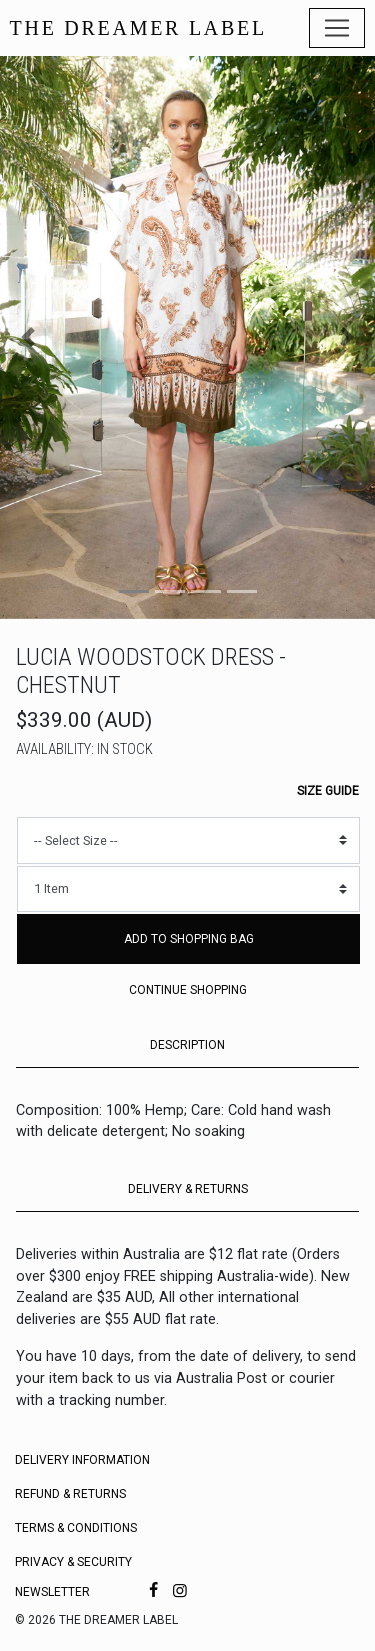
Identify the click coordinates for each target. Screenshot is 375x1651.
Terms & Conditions (76, 1528)
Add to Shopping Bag (189, 939)
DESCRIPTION (187, 1045)
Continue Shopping (188, 990)
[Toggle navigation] (337, 28)
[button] (28, 337)
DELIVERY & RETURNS (188, 1189)
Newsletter (52, 1592)
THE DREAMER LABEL (138, 28)
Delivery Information (82, 1460)
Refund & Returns (70, 1494)
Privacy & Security (73, 1562)
